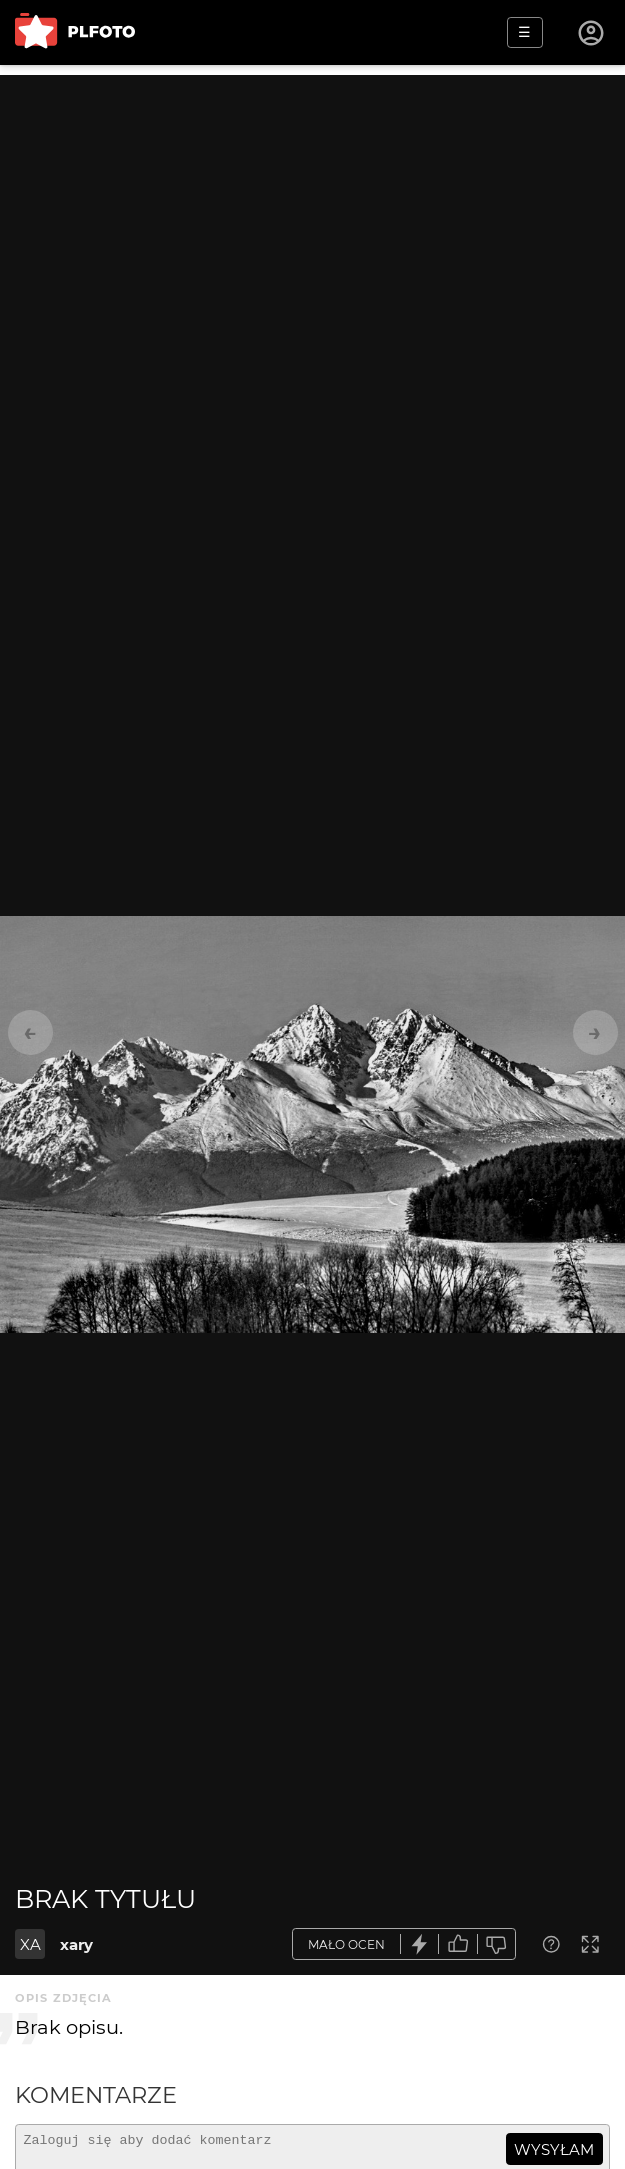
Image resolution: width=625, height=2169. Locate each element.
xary (76, 1944)
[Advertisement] (312, 215)
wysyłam (554, 2149)
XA (30, 1944)
